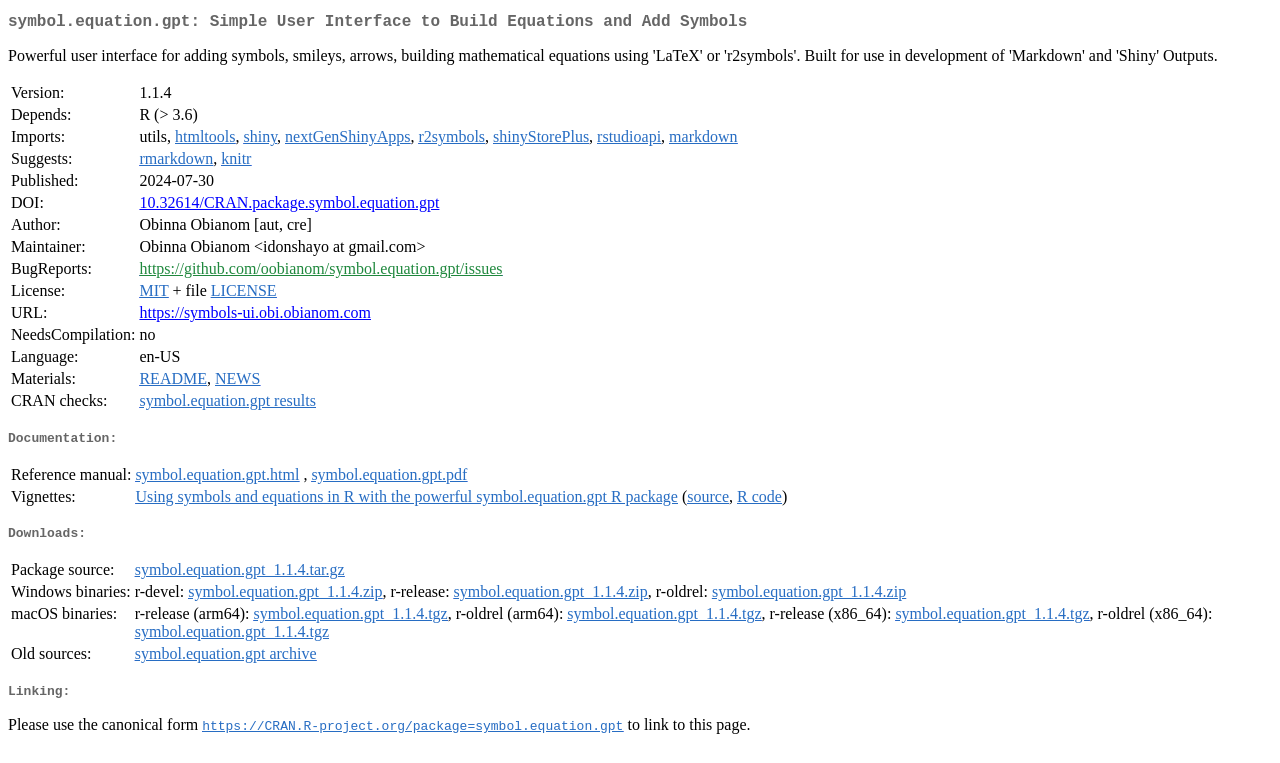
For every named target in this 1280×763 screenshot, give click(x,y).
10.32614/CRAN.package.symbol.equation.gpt (289, 206)
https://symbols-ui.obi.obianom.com (255, 316)
